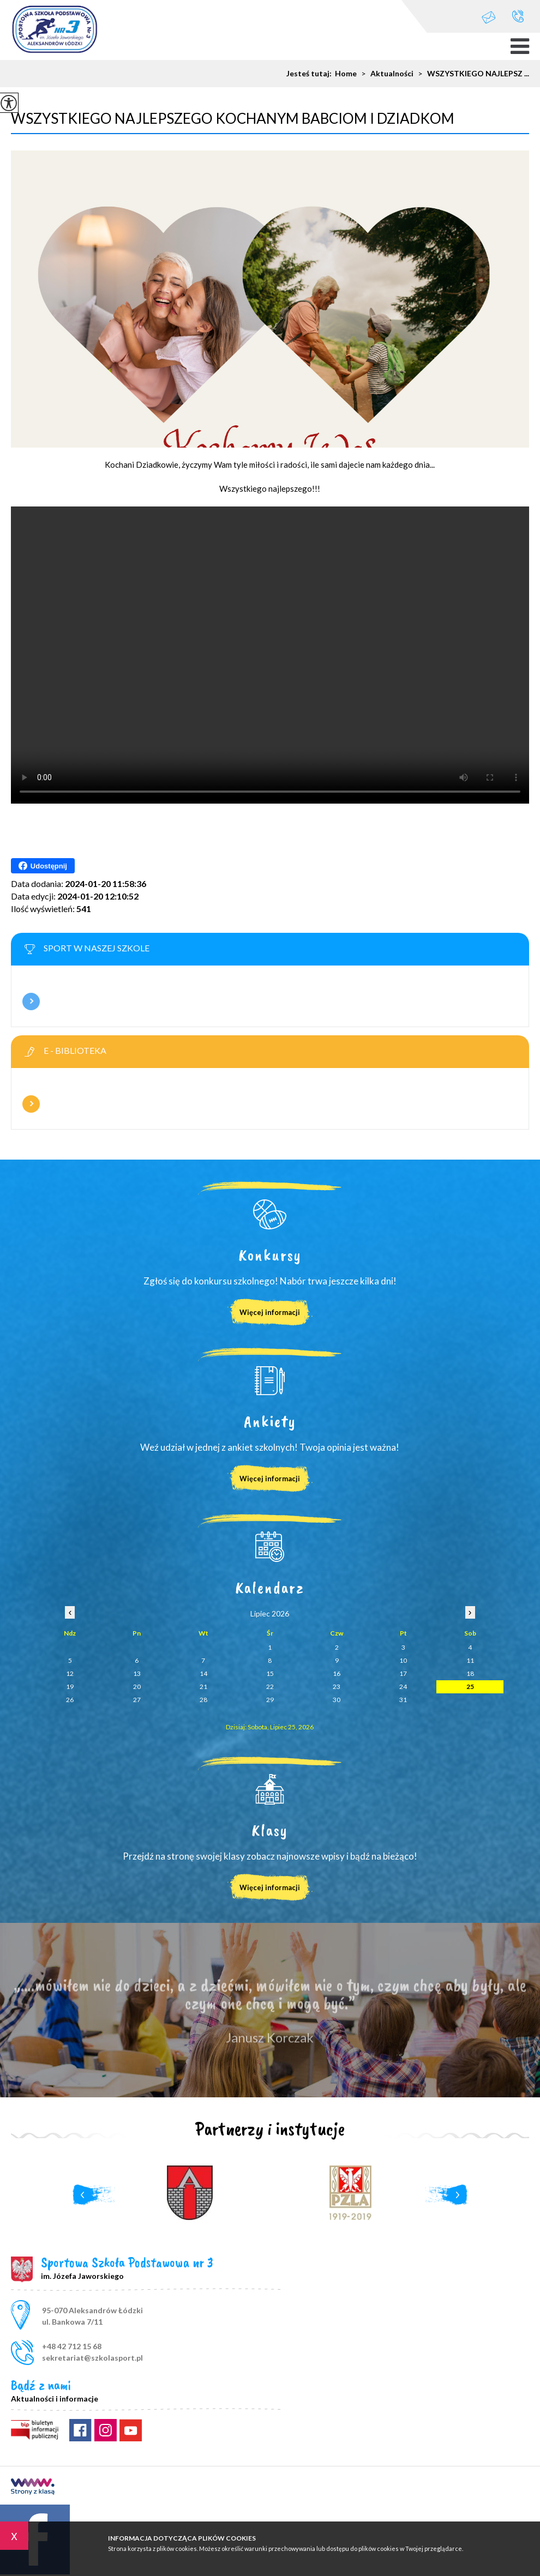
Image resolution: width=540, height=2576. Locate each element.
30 (336, 1700)
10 (403, 1660)
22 (270, 1686)
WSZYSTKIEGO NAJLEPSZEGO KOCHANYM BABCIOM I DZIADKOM (232, 118)
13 (137, 1673)
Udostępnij (43, 865)
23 (336, 1686)
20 (137, 1686)
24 (403, 1686)
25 (470, 1686)
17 (403, 1673)
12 (70, 1673)
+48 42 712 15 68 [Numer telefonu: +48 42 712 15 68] (71, 2346)
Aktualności (385, 73)
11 (470, 1660)
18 (470, 1673)
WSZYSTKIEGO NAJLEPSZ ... (471, 73)
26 (70, 1700)
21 (203, 1686)
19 (70, 1686)
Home (346, 73)
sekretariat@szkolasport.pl (489, 17)
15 (270, 1673)
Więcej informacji (31, 1001)
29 (270, 1700)
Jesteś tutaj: (310, 73)
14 (203, 1673)
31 (403, 1700)
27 (137, 1700)
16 (336, 1673)
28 (203, 1700)
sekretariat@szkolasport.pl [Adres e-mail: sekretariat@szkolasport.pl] (92, 2357)
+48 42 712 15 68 (518, 16)
